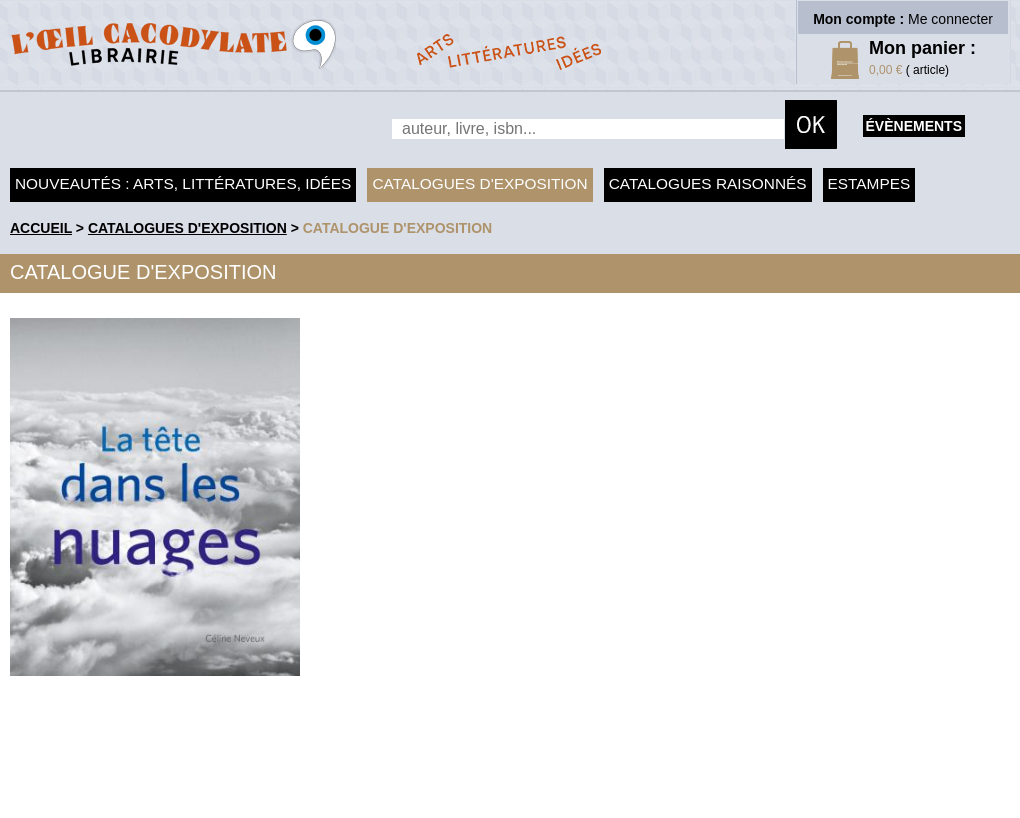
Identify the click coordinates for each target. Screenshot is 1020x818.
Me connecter (950, 19)
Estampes (869, 183)
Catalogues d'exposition (479, 183)
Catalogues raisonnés (708, 183)
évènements (914, 126)
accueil (41, 228)
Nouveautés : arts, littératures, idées (183, 183)
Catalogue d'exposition (398, 228)
